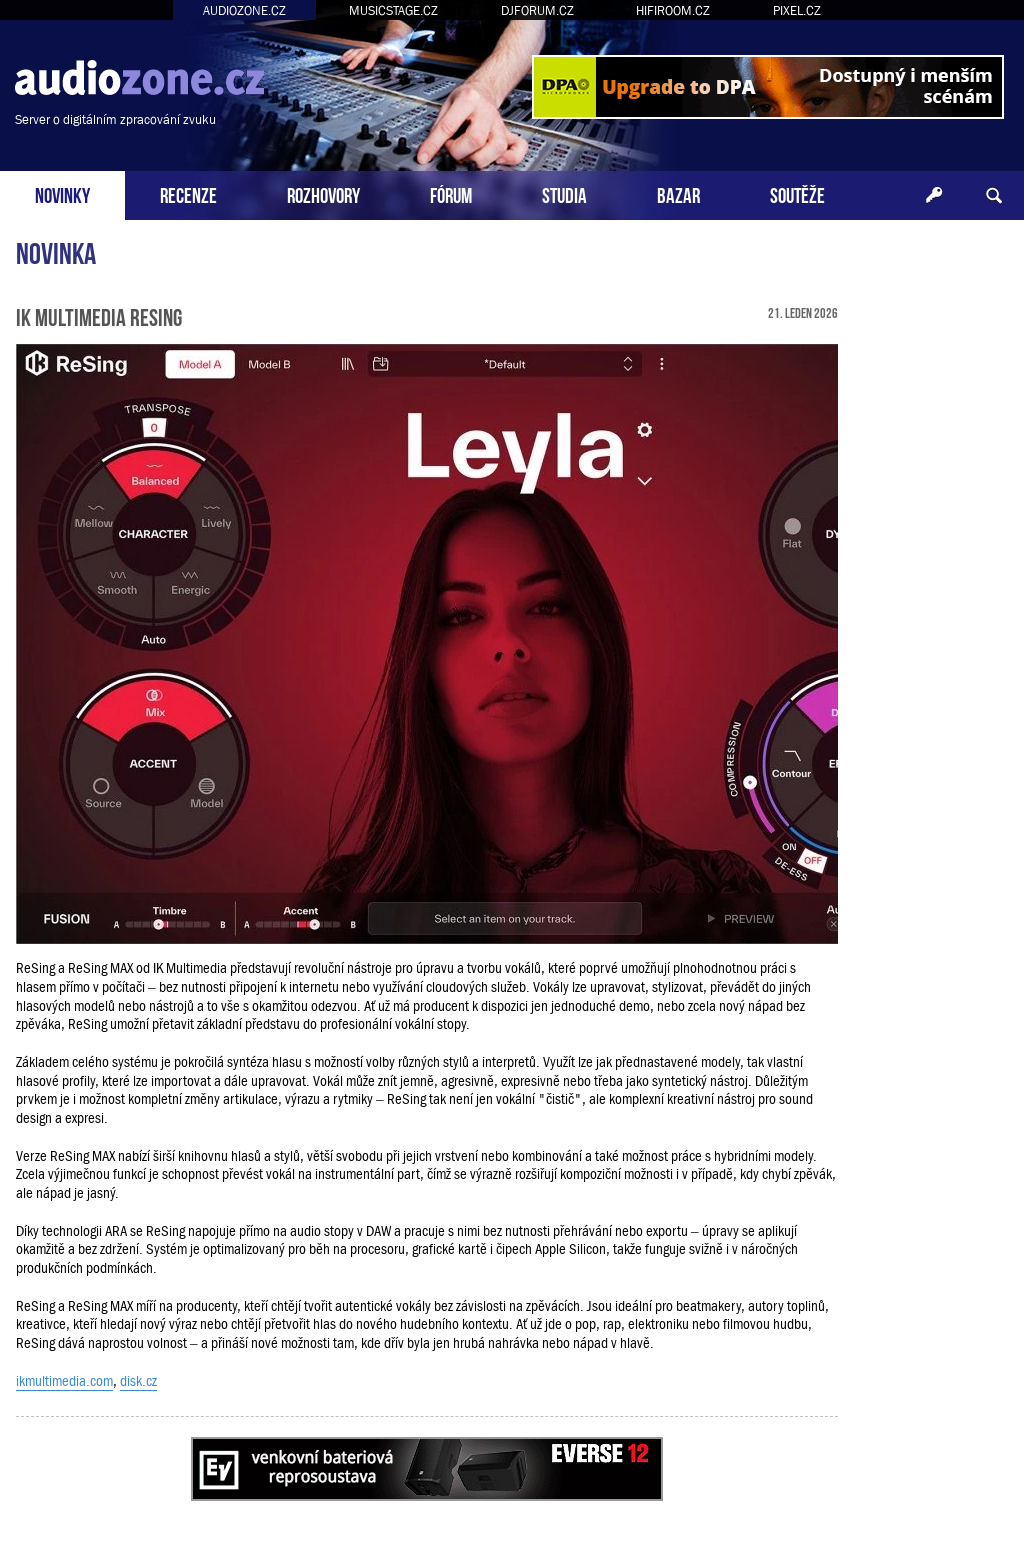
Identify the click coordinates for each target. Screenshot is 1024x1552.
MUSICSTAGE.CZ (393, 10)
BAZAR (678, 193)
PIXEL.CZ (797, 10)
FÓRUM (451, 193)
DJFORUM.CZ (537, 10)
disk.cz (138, 1381)
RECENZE (188, 193)
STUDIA (564, 193)
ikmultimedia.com (64, 1381)
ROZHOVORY (323, 193)
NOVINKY (62, 193)
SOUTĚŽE (797, 193)
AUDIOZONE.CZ (244, 10)
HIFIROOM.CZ (673, 10)
